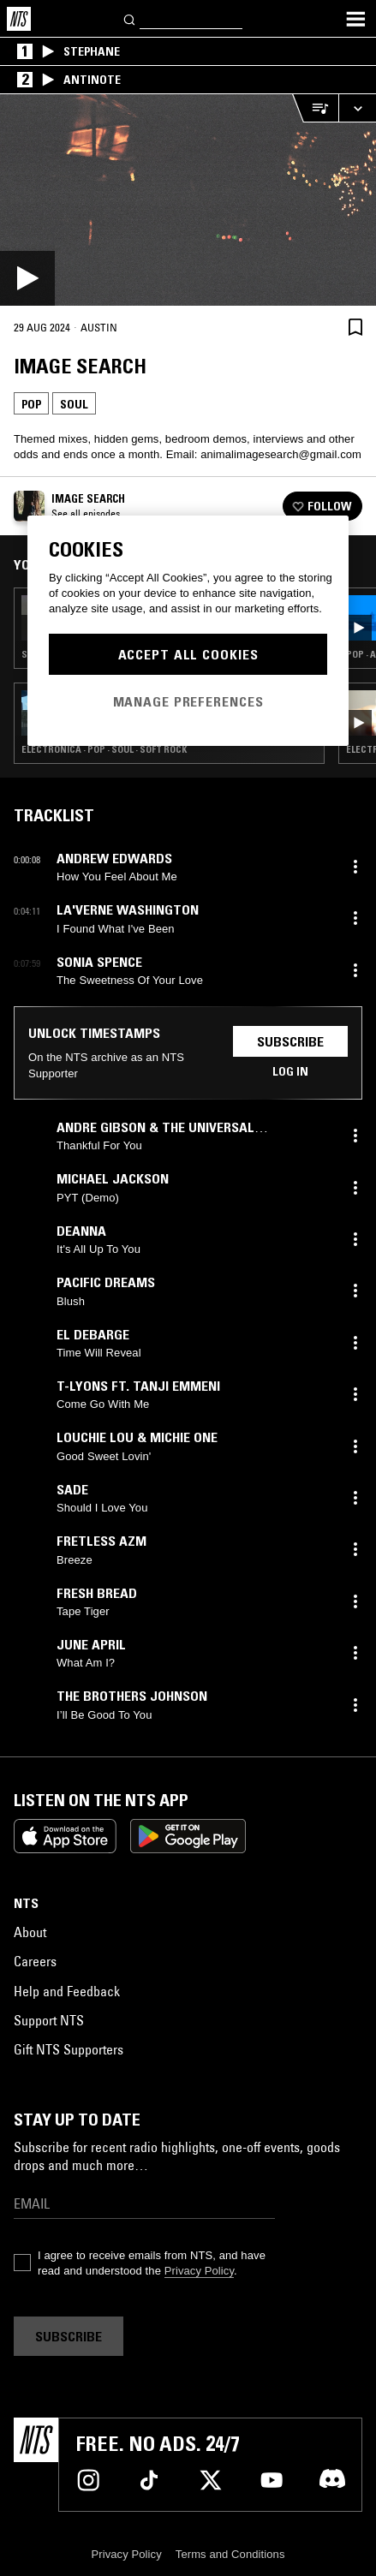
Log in (290, 1071)
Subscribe (290, 1041)
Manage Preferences (188, 701)
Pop (31, 404)
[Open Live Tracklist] (315, 108)
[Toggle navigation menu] (355, 19)
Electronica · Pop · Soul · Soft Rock (104, 749)
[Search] (130, 18)
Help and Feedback (67, 1991)
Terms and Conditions (230, 2554)
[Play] (188, 200)
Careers (35, 1961)
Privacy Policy (199, 2270)
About (30, 1932)
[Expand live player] (357, 108)
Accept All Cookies (188, 654)
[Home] (19, 19)
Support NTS (49, 2020)
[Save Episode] (355, 327)
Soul (74, 404)
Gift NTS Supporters (68, 2049)
